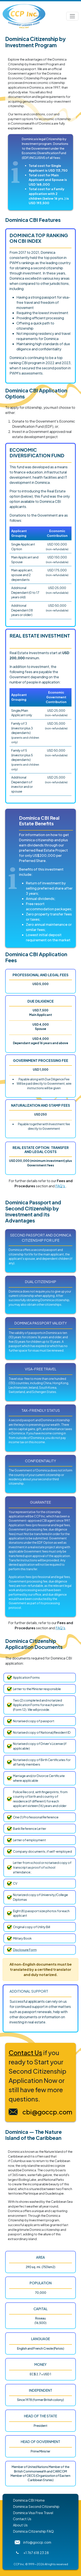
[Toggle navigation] (72, 16)
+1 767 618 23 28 (36, 2552)
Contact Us (25, 2052)
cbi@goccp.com (47, 2112)
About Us (20, 2525)
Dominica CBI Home (29, 2500)
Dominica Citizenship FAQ (33, 2531)
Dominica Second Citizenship (36, 2506)
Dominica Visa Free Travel (33, 2512)
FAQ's (60, 1186)
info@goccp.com (37, 2542)
